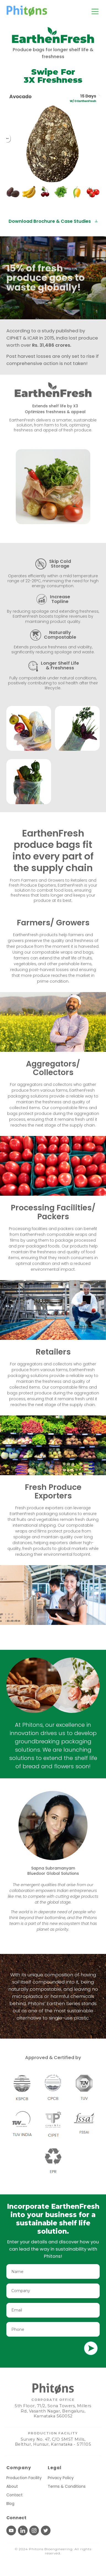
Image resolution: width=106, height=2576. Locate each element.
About (12, 2486)
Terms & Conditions (67, 2486)
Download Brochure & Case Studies (53, 221)
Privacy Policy (61, 2478)
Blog (10, 2503)
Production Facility (24, 2478)
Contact (14, 2495)
